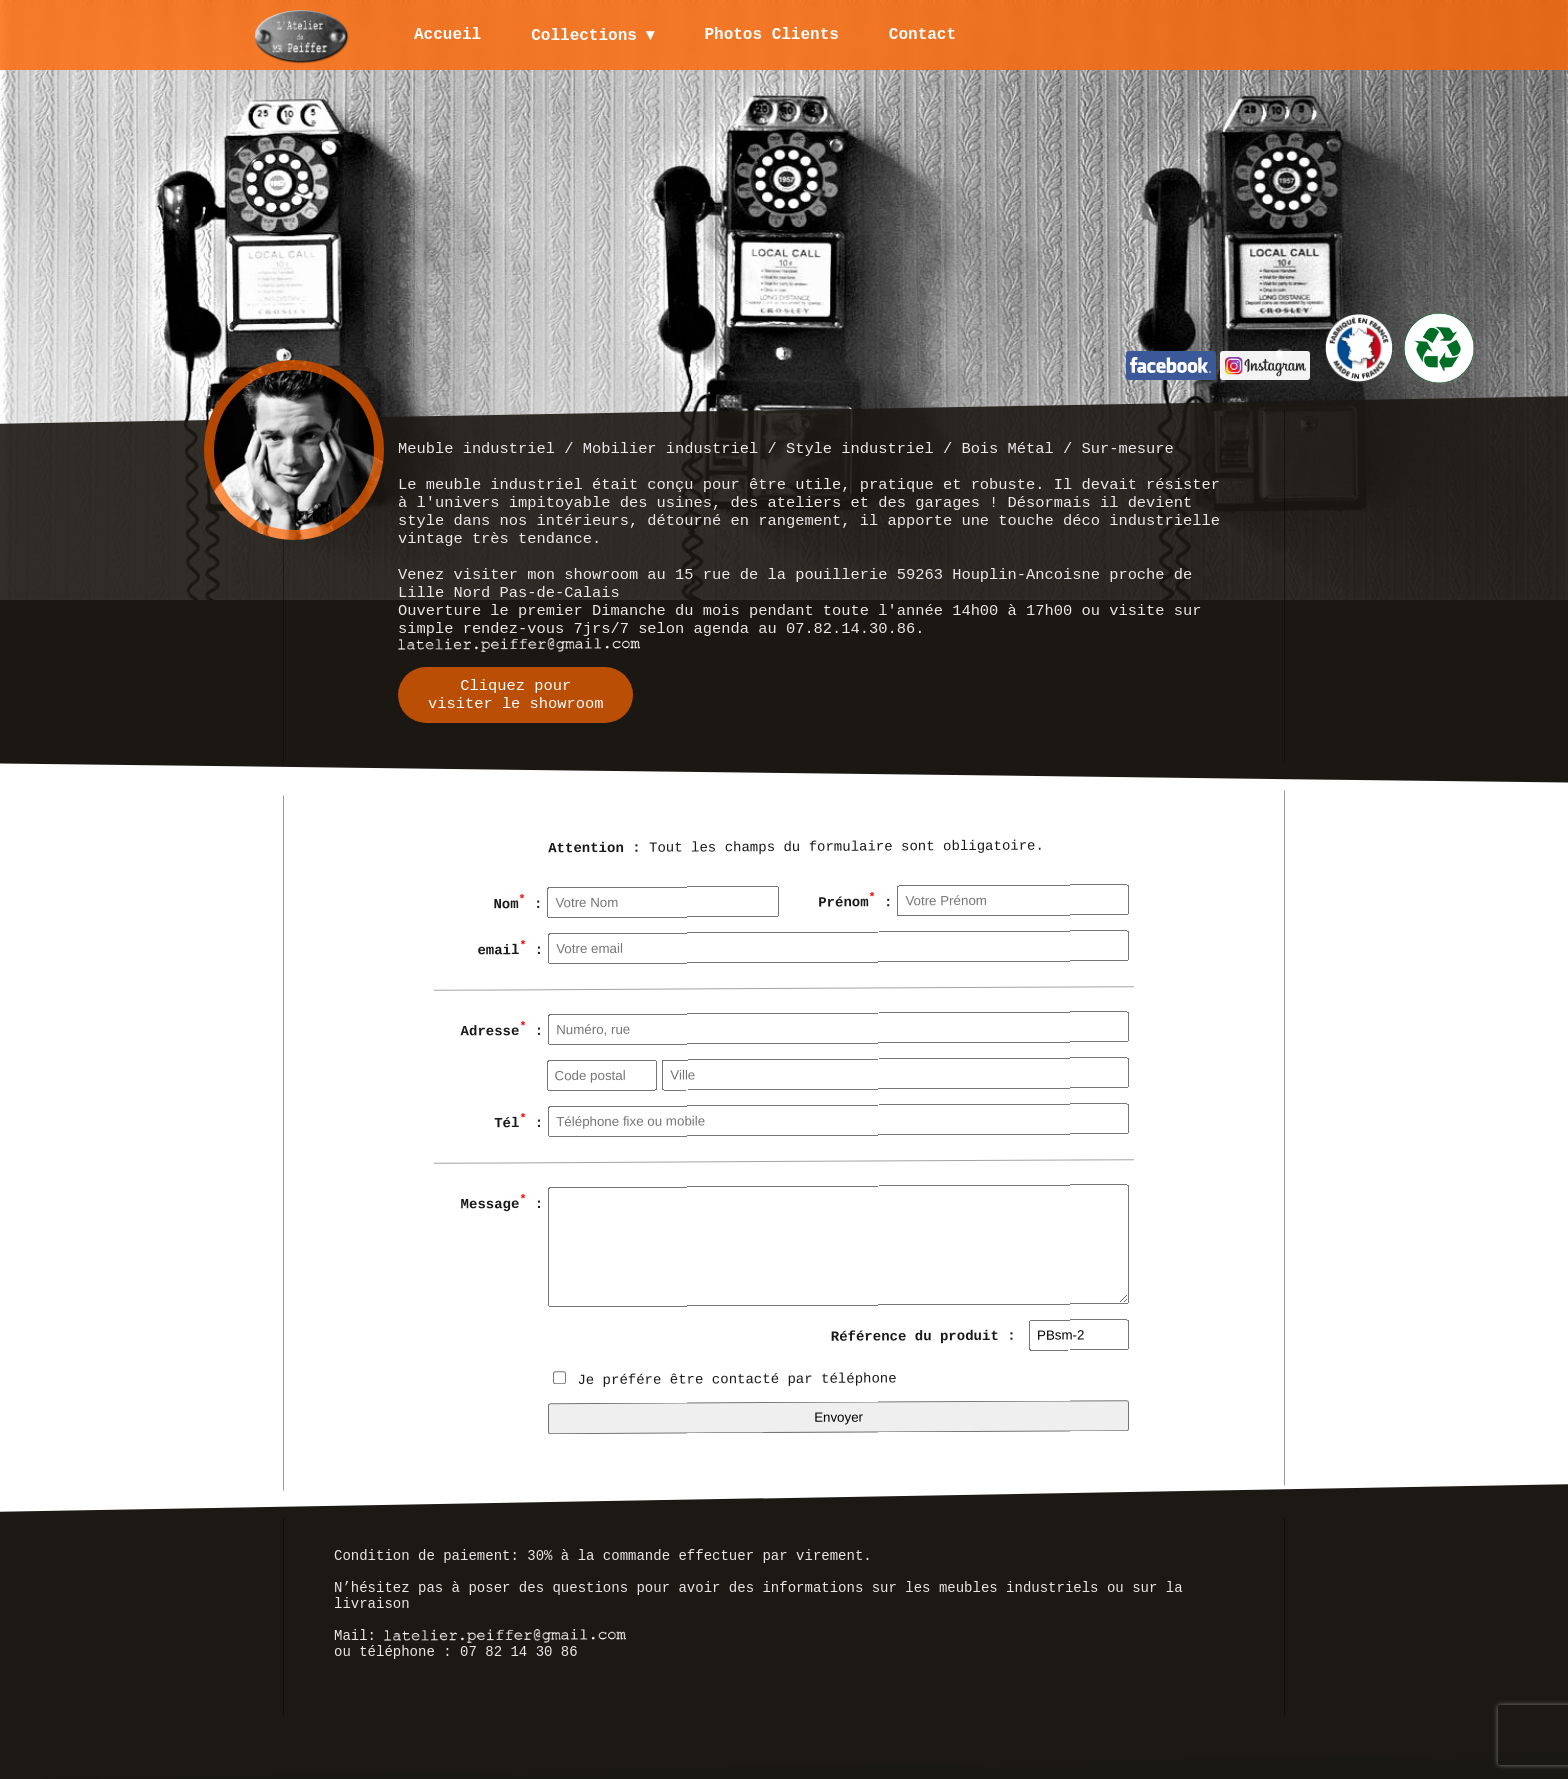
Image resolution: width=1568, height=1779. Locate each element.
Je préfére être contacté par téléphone (725, 1379)
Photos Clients (773, 35)
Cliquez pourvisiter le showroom (515, 695)
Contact (923, 35)
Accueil (447, 35)
